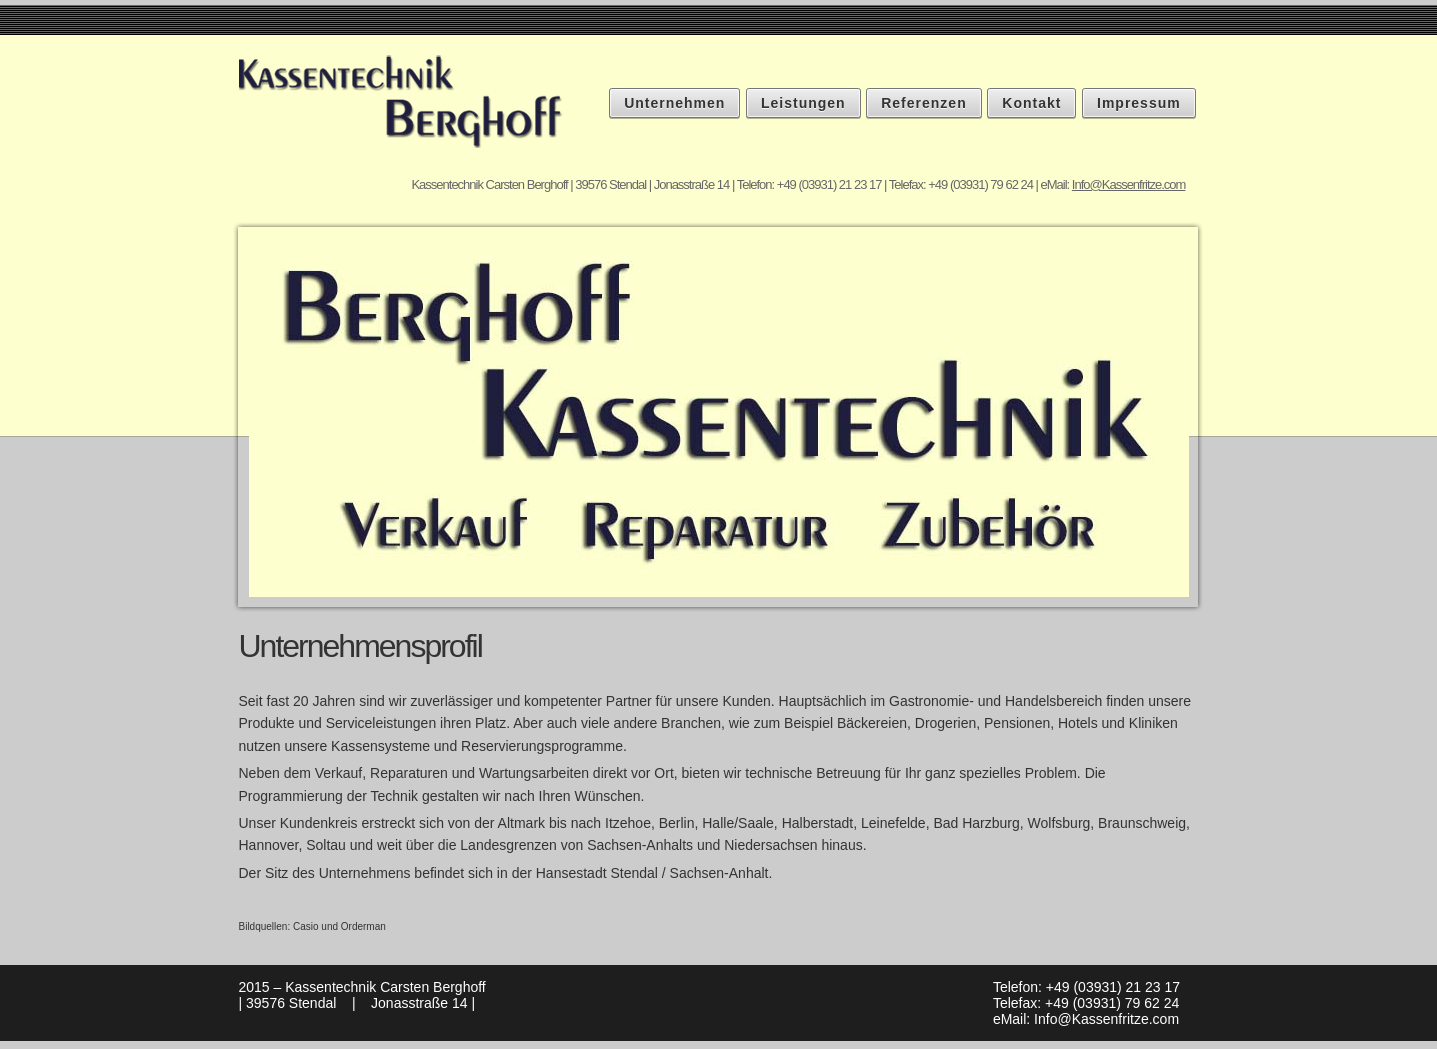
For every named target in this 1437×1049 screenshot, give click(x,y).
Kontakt (1031, 103)
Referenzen (923, 103)
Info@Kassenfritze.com (1129, 184)
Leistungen (803, 103)
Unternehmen (674, 103)
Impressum (1139, 103)
